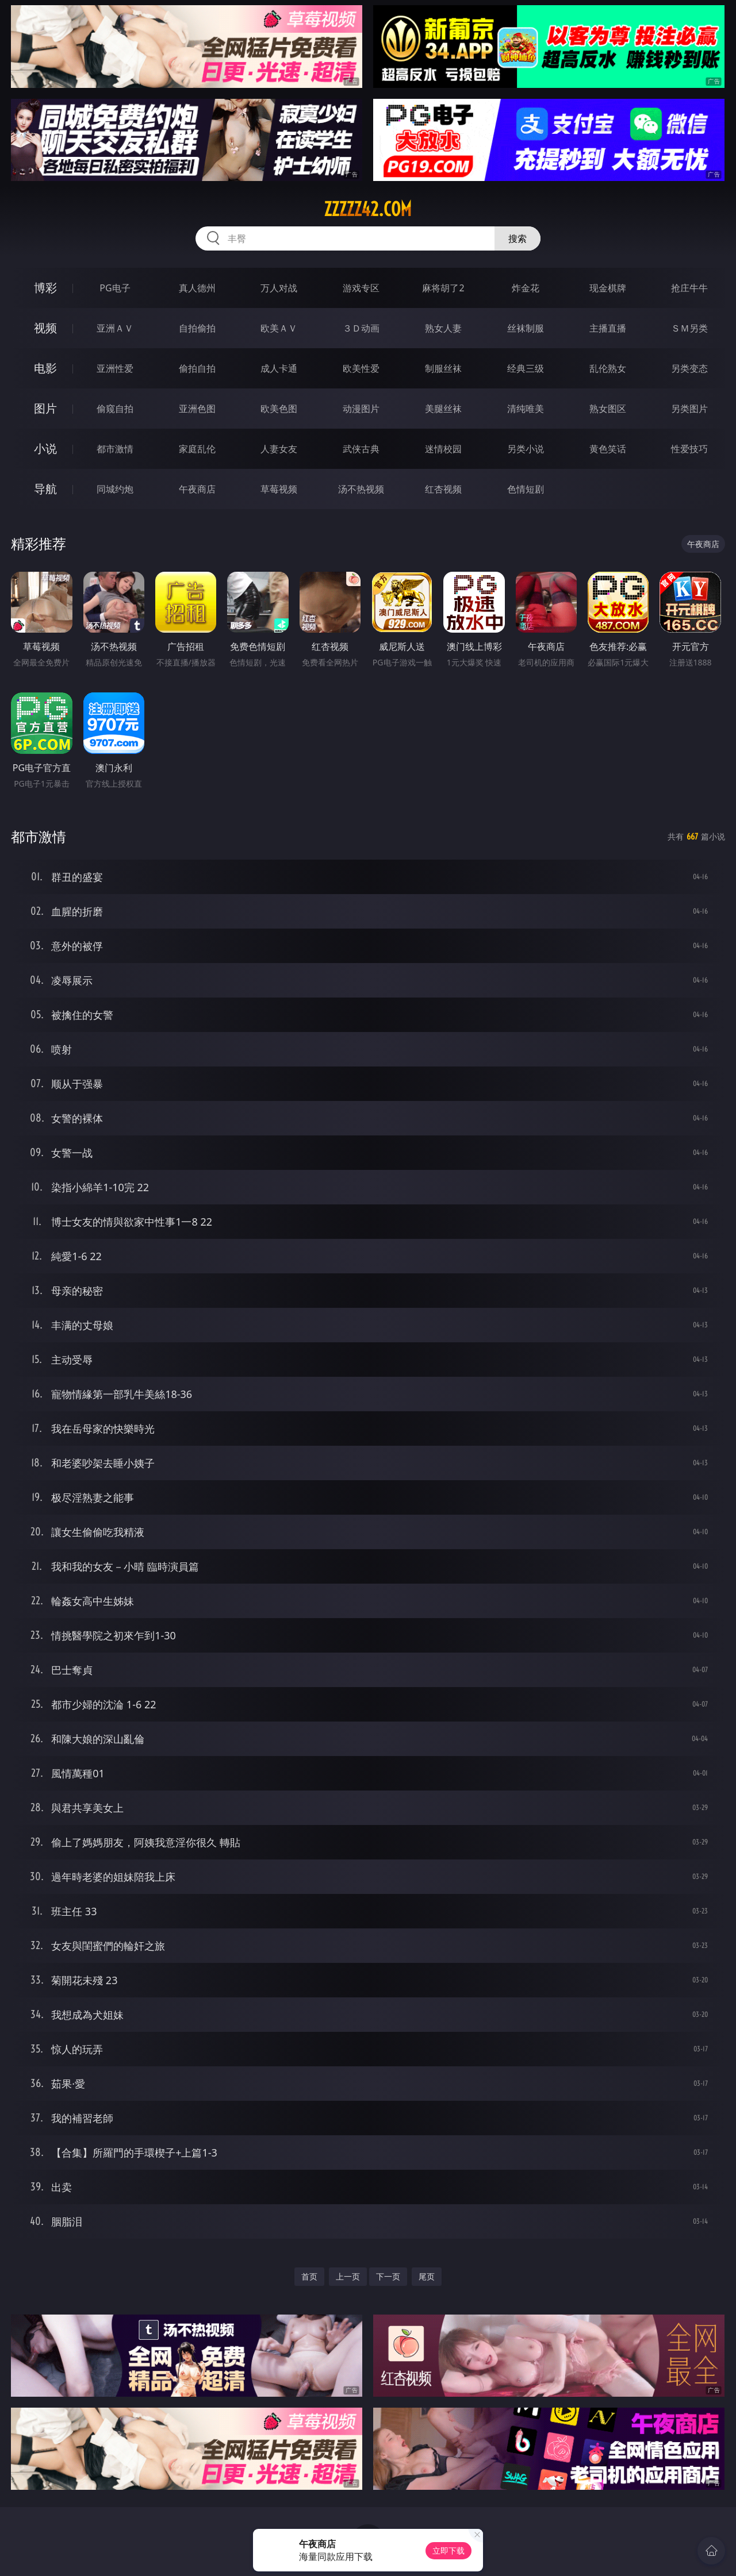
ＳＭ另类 (689, 328)
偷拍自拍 (197, 368)
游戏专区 (361, 288)
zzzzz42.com (368, 209)
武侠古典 (361, 448)
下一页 (388, 2276)
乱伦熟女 (607, 368)
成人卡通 (278, 368)
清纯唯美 (525, 408)
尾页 (427, 2276)
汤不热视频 (361, 489)
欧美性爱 (361, 368)
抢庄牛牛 (689, 288)
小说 (45, 448)
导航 (45, 488)
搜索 (517, 238)
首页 (309, 2276)
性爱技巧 (689, 448)
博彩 (45, 287)
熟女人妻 (443, 328)
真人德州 (197, 288)
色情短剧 (525, 489)
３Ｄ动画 (361, 328)
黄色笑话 (607, 448)
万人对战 (278, 288)
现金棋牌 (607, 288)
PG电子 (114, 288)
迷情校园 (443, 448)
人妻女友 (278, 448)
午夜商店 (197, 489)
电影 (45, 368)
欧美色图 (278, 408)
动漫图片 (361, 408)
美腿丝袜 (443, 408)
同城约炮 (115, 489)
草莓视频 (278, 489)
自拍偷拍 (197, 328)
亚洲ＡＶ (115, 328)
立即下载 (448, 2550)
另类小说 (525, 448)
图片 (45, 408)
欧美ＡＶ (278, 328)
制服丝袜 (443, 368)
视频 (45, 328)
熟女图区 (607, 408)
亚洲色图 (197, 408)
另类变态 (689, 368)
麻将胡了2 (443, 288)
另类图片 (689, 408)
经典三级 (525, 368)
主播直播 (607, 328)
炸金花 (525, 288)
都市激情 (115, 448)
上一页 (348, 2276)
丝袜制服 (525, 328)
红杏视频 (443, 489)
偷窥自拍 (115, 408)
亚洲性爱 (115, 368)
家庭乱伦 (197, 448)
